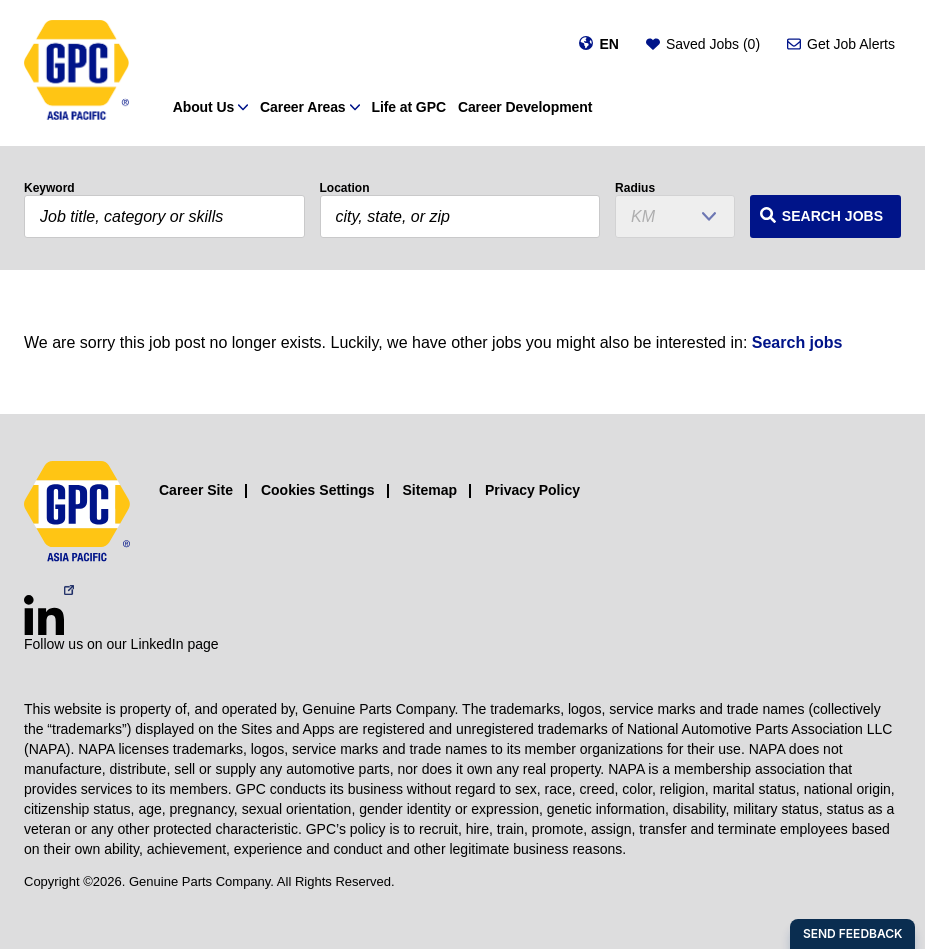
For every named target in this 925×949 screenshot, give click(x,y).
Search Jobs (832, 216)
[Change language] (598, 44)
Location (345, 188)
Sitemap (430, 490)
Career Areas (302, 107)
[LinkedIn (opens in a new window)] (44, 615)
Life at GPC (409, 107)
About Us (203, 107)
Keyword (49, 188)
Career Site (196, 490)
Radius (635, 188)
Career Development (525, 107)
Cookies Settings (318, 490)
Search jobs (797, 342)
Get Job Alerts (851, 44)
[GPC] (76, 73)
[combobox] (460, 216)
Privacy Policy (532, 490)
